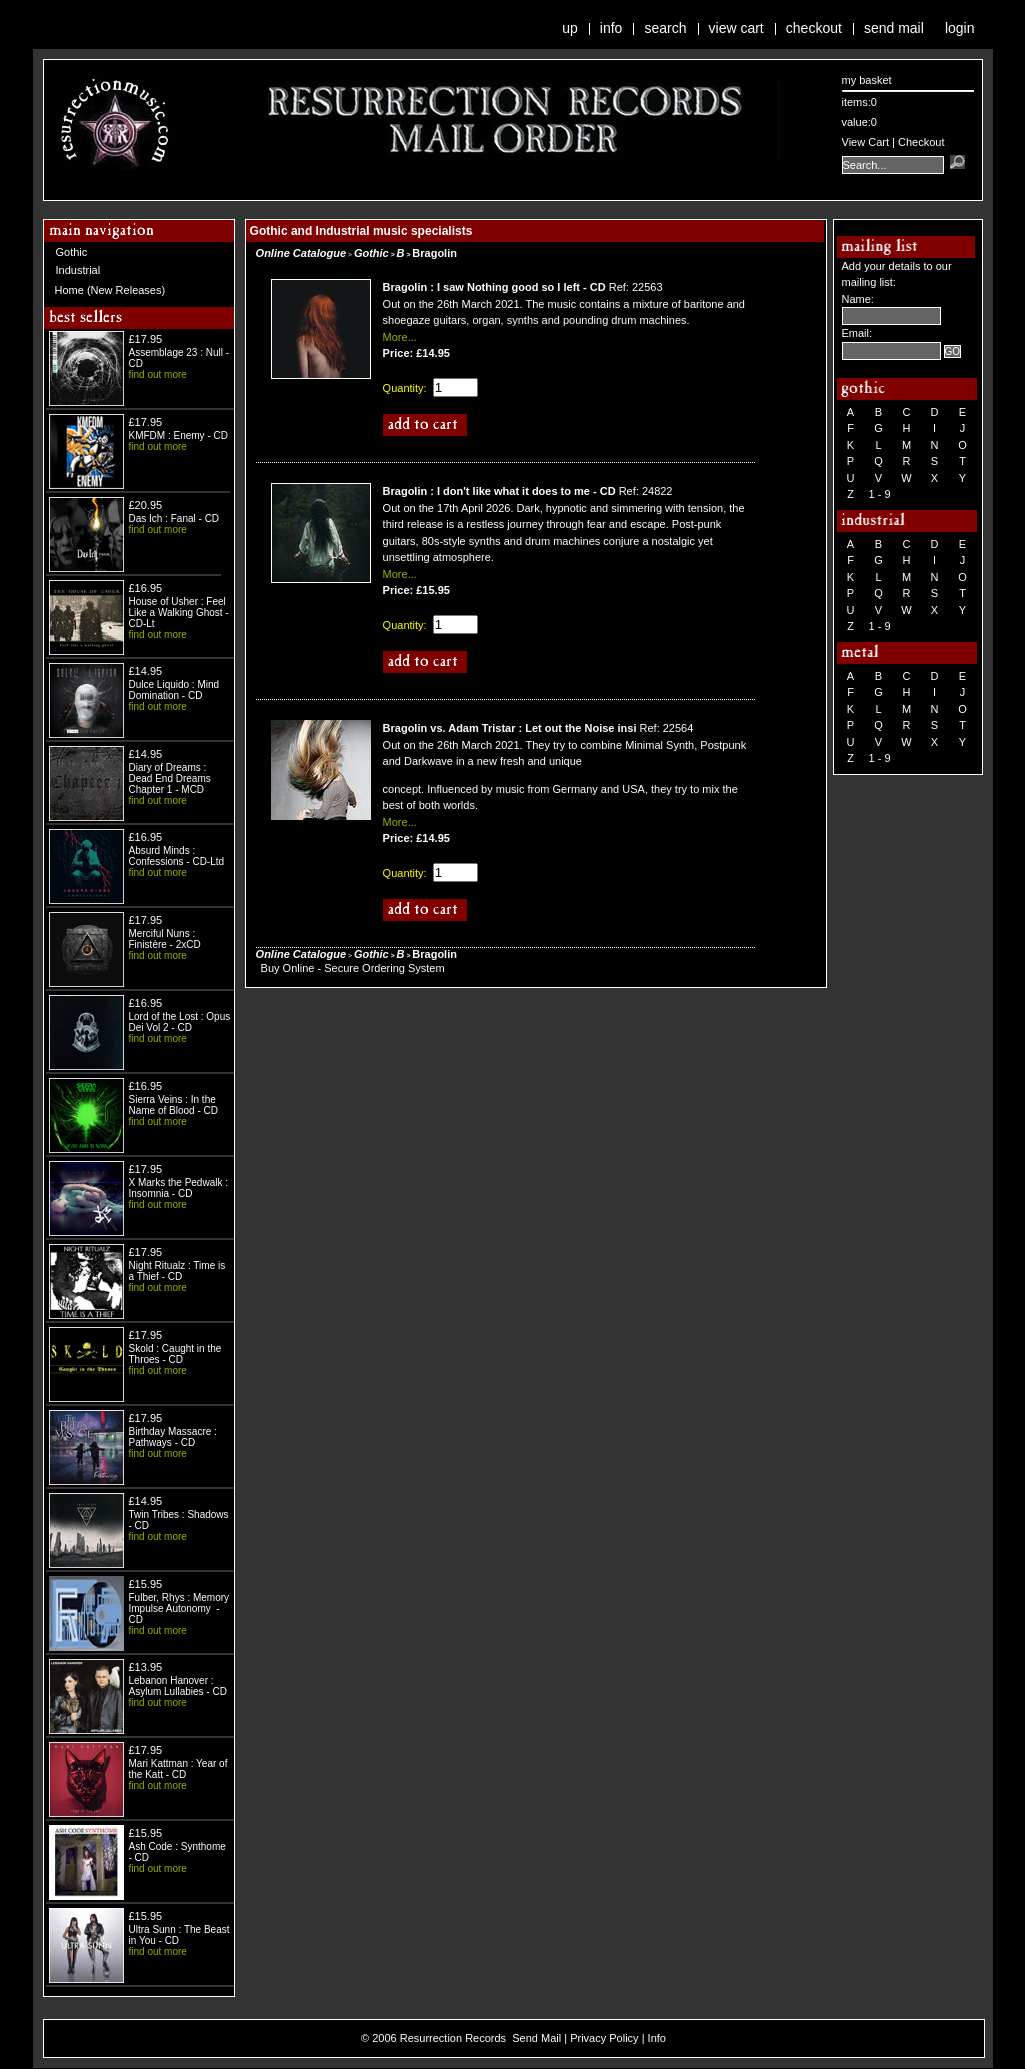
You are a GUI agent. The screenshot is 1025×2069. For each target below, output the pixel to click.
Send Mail (894, 28)
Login (960, 28)
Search (665, 28)
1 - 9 (880, 494)
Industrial (78, 270)
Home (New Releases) (110, 290)
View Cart (736, 28)
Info (611, 28)
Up (570, 28)
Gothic (72, 252)
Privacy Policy (604, 2038)
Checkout (814, 28)
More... (400, 337)
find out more (158, 374)
